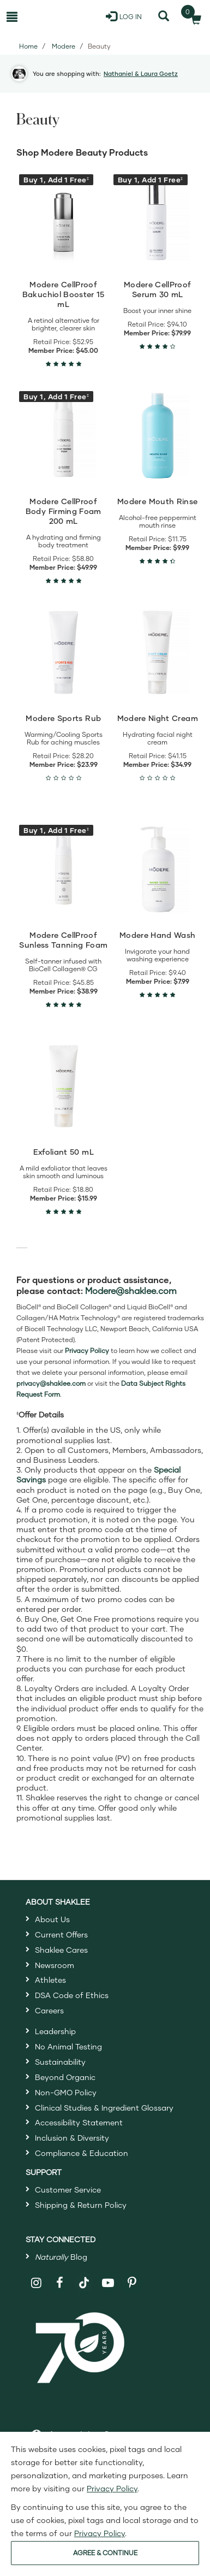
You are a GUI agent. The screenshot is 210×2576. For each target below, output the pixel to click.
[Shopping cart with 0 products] (192, 16)
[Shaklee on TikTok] (84, 2276)
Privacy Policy (112, 2488)
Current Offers (61, 1934)
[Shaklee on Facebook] (59, 2283)
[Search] (163, 16)
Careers (49, 2010)
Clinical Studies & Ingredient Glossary (104, 2107)
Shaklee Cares (61, 1949)
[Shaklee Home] (52, 16)
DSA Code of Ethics (72, 1995)
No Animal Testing (68, 2046)
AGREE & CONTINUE (105, 2553)
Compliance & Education (81, 2153)
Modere (63, 46)
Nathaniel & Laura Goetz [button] (141, 73)
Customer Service (68, 2189)
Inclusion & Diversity (72, 2137)
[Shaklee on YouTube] (108, 2283)
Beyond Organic (65, 2077)
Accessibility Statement (79, 2122)
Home (28, 46)
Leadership (55, 2031)
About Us (52, 1919)
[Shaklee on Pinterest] (131, 2283)
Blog (61, 2256)
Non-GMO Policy (66, 2092)
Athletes (50, 1979)
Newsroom (54, 1965)
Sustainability (60, 2061)
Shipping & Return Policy (81, 2204)
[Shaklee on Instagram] (36, 2283)
